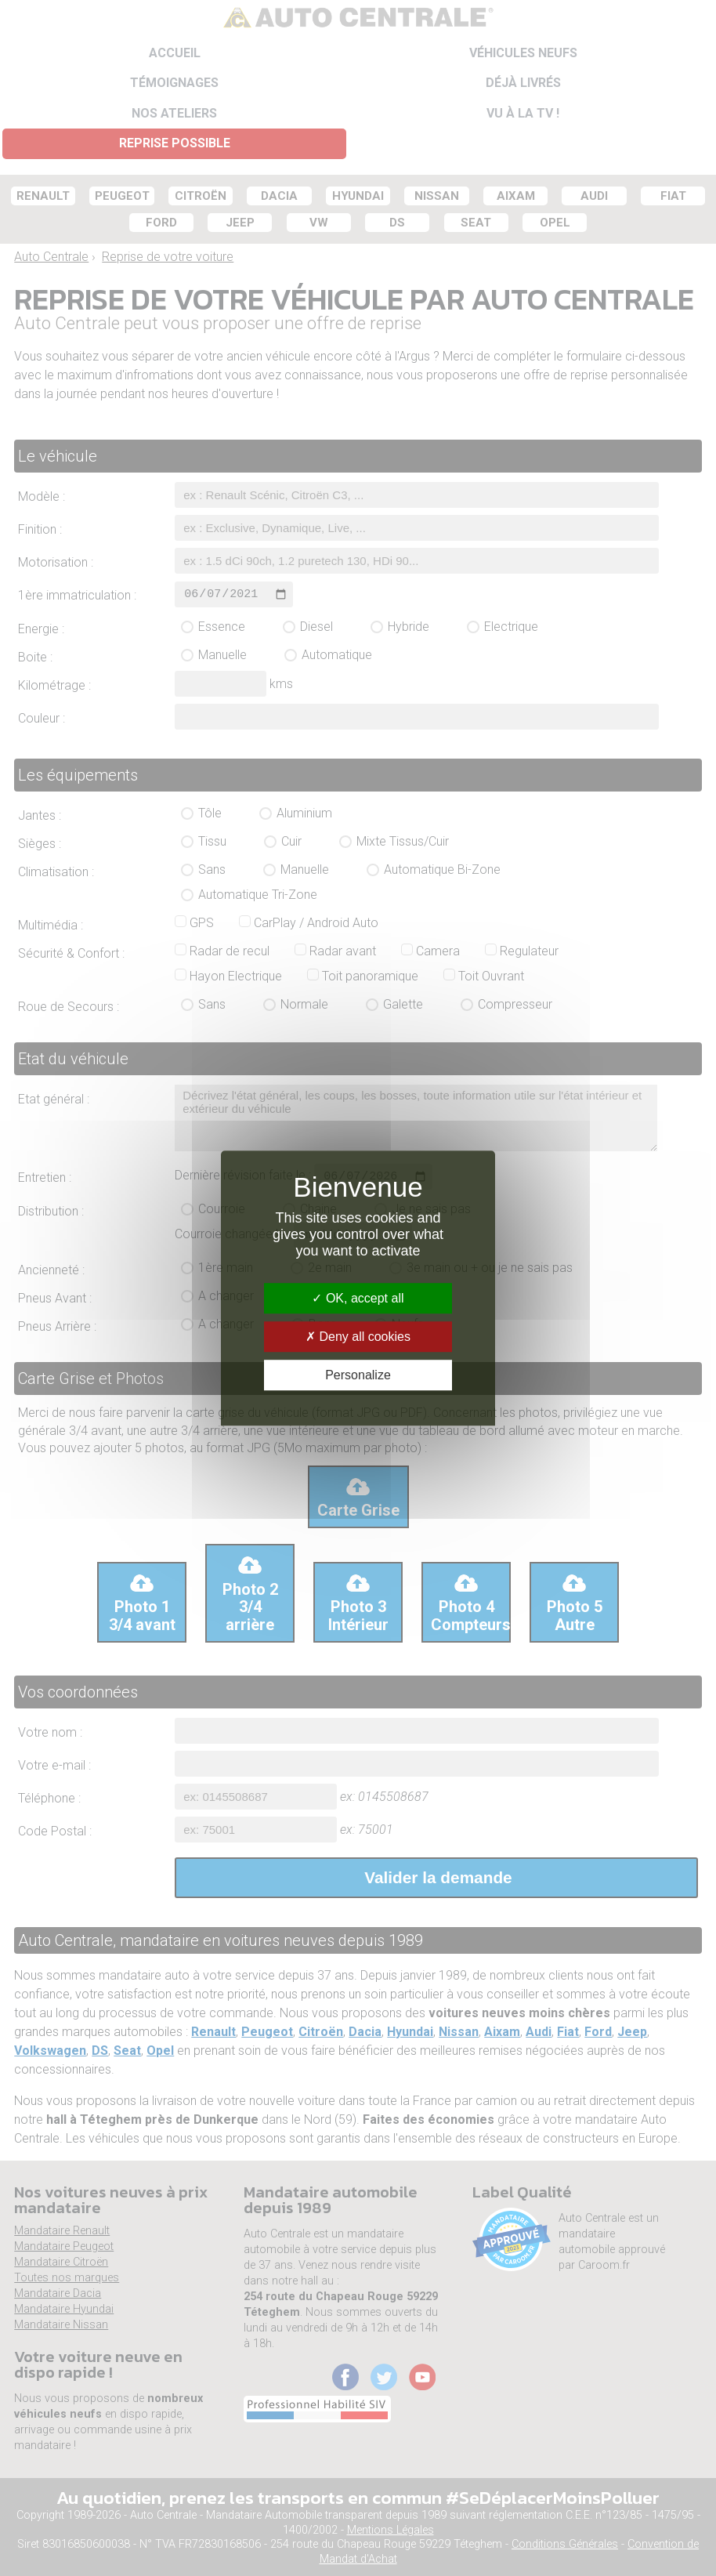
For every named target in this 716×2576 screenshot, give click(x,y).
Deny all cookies (358, 1336)
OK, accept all (357, 1298)
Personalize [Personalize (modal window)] (358, 1375)
